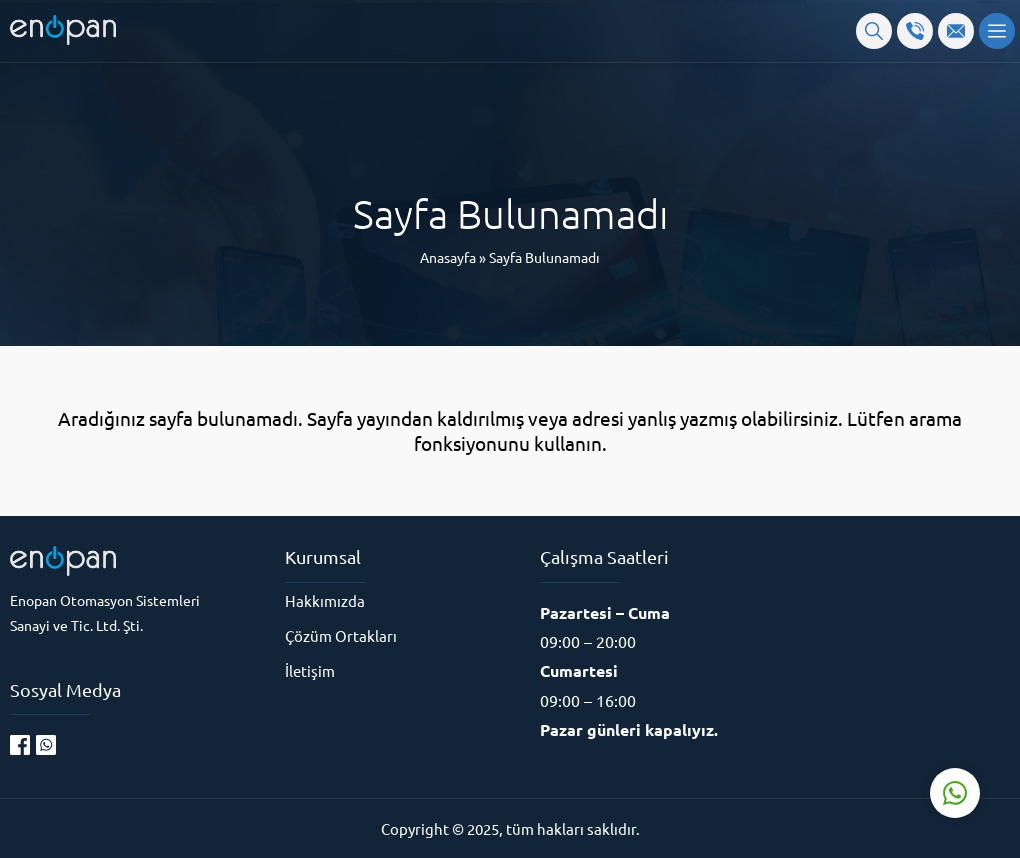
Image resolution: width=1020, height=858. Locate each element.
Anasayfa (448, 257)
